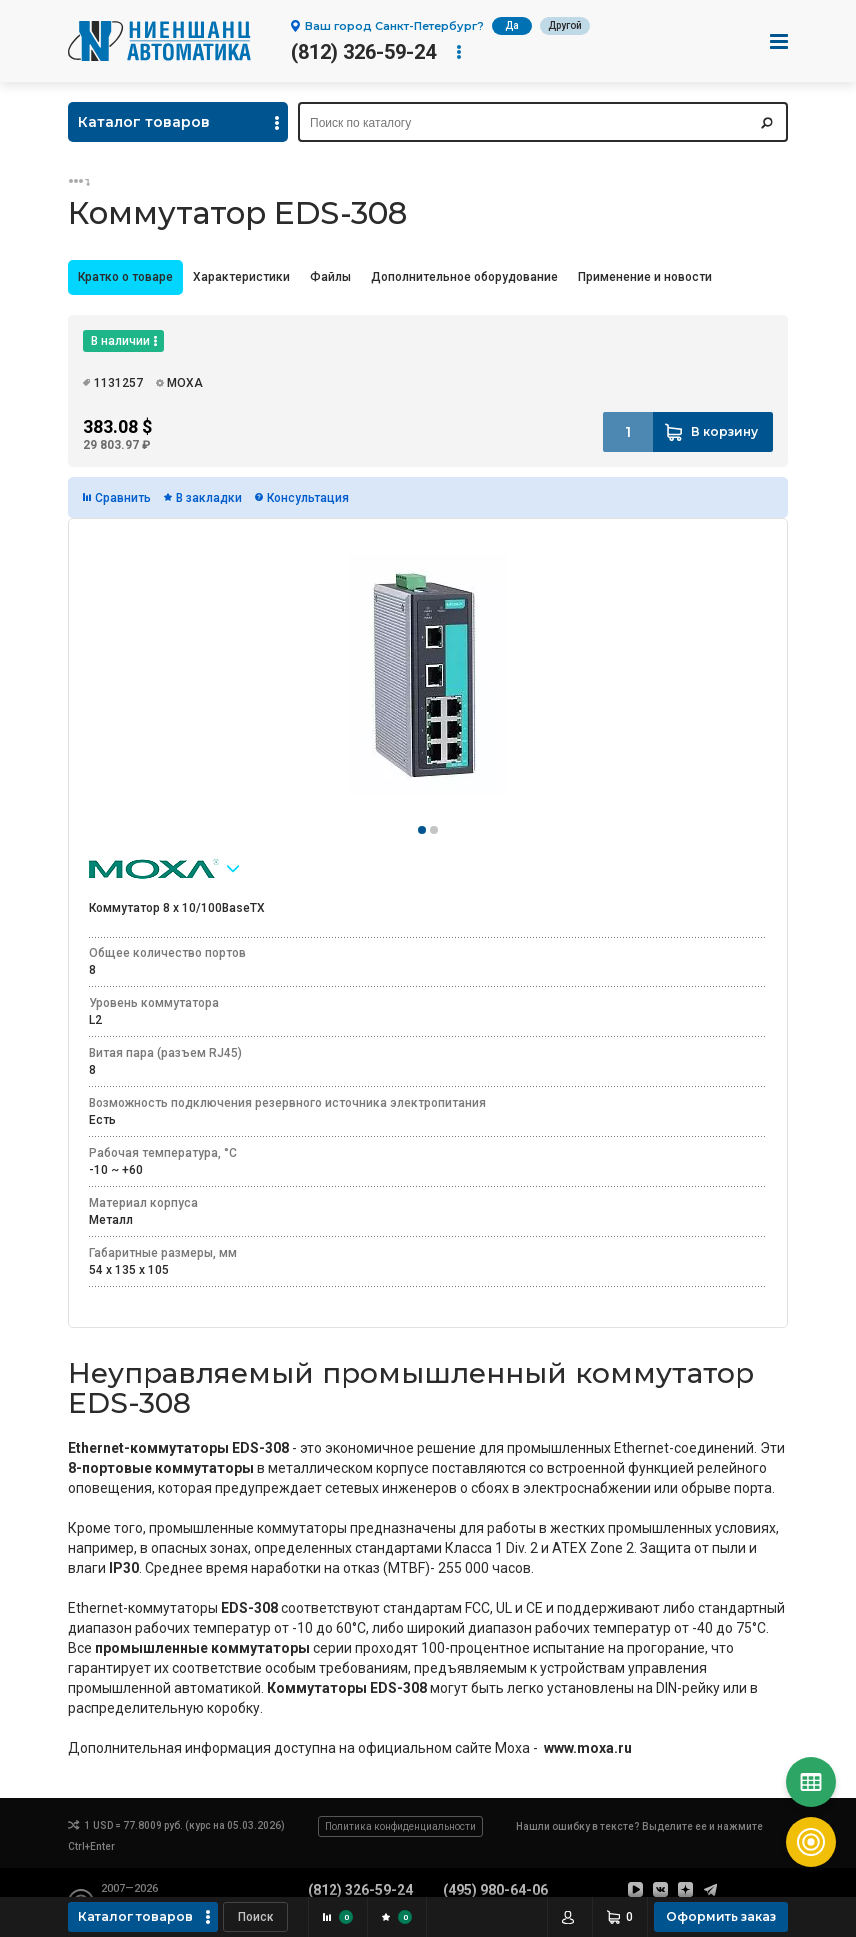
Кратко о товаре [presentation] (125, 277)
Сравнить (123, 498)
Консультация (308, 498)
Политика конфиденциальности (400, 1826)
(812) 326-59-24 (363, 52)
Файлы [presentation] (330, 277)
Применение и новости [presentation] (645, 277)
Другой (565, 25)
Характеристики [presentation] (241, 277)
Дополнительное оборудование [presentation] (464, 277)
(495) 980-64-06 (495, 1890)
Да (512, 25)
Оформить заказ (721, 1916)
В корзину (724, 431)
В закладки (209, 498)
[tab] (125, 277)
